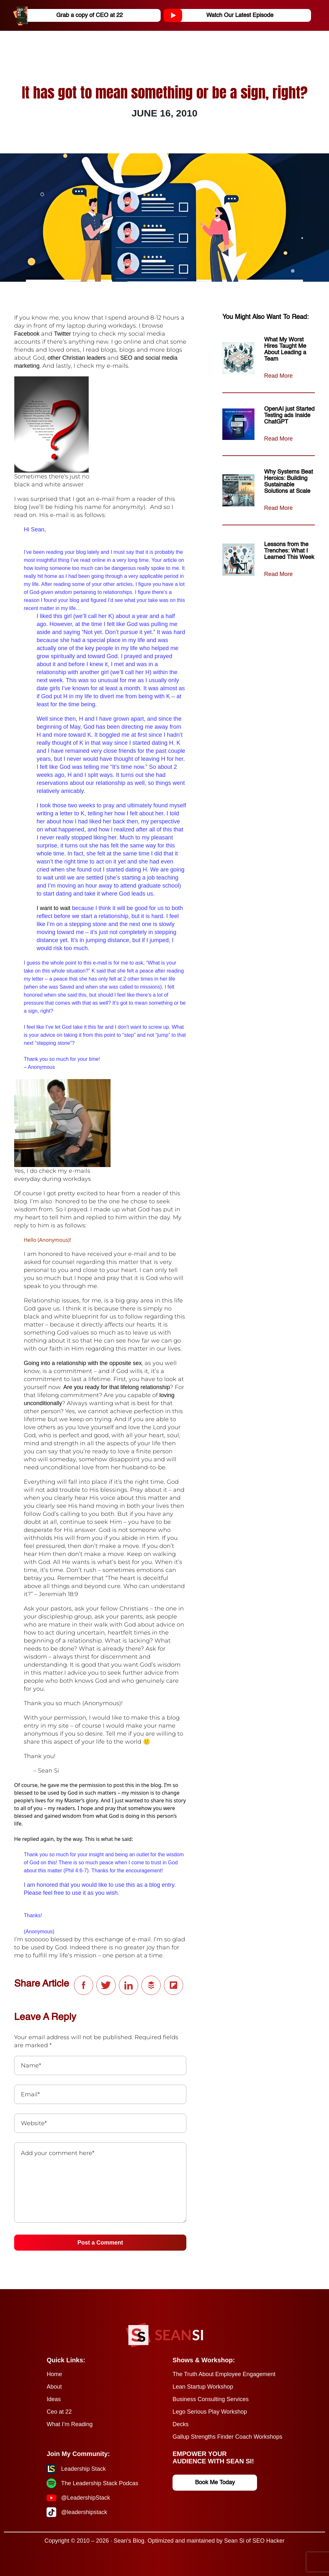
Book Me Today (215, 2483)
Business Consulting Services (211, 2399)
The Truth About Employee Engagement (224, 2374)
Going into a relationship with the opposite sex (83, 1363)
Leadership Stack (83, 2469)
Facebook (27, 334)
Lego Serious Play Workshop (210, 2412)
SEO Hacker (269, 2540)
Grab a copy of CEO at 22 (70, 15)
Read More (278, 376)
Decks (181, 2424)
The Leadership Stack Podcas (99, 2483)
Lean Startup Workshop (203, 2386)
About (54, 2386)
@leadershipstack (84, 2512)
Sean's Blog (129, 2540)
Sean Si (234, 2540)
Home (54, 2374)
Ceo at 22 (59, 2412)
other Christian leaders (77, 358)
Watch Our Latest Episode (220, 15)
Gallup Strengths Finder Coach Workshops (227, 2437)
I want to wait (53, 908)
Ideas (54, 2399)
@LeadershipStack (85, 2497)
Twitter (62, 334)
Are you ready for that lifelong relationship (116, 1387)
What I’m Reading (70, 2424)
